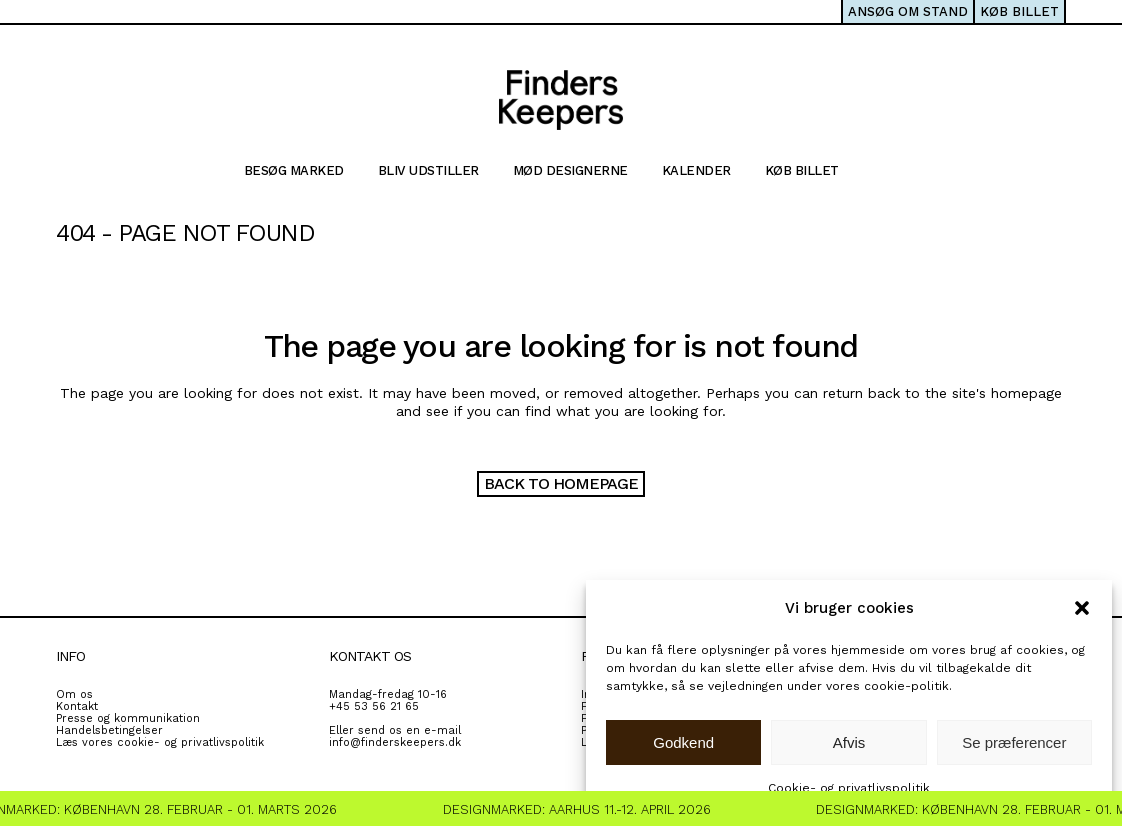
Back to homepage (561, 483)
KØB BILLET (1019, 11)
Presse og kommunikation (128, 718)
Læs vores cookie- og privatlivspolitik (160, 742)
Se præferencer (1014, 742)
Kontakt (77, 706)
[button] (1082, 608)
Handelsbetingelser (109, 730)
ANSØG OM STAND (908, 11)
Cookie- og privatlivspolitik (849, 788)
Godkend (683, 742)
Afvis (849, 742)
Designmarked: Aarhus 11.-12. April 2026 (584, 809)
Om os (74, 694)
